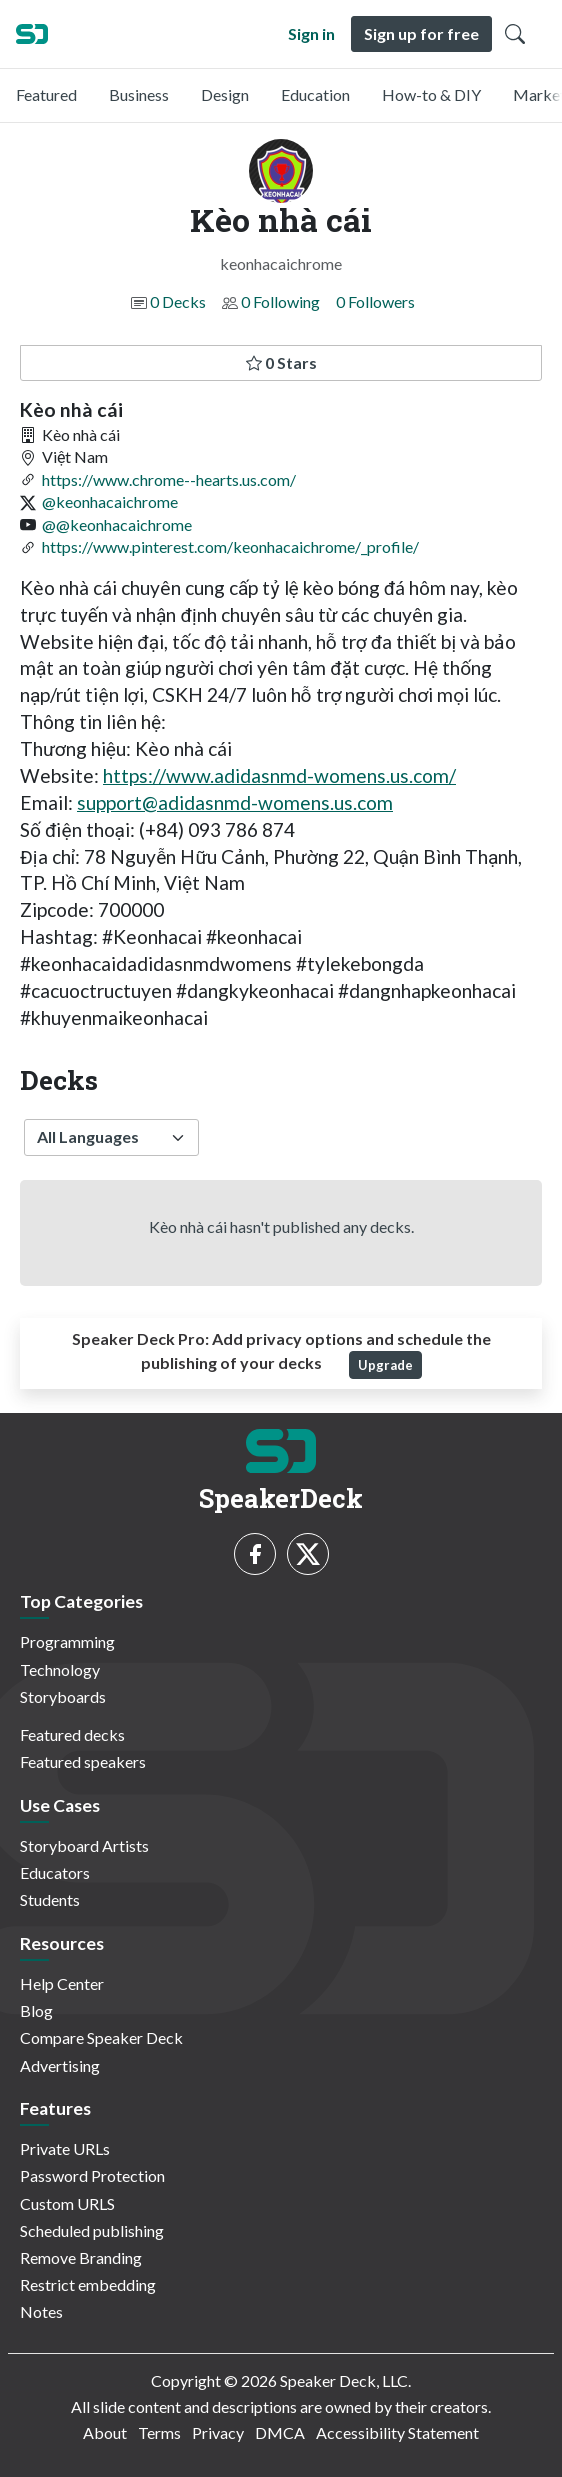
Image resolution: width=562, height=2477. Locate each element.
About (105, 2432)
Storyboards (63, 1696)
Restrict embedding (88, 2284)
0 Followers (375, 301)
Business (139, 94)
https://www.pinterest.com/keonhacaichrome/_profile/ (230, 546)
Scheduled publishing (92, 2230)
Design (225, 94)
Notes (41, 2311)
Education (315, 94)
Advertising (60, 2065)
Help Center (62, 1983)
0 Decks (178, 301)
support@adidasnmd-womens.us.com (235, 802)
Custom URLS (67, 2203)
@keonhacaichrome (110, 501)
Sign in (311, 33)
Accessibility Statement (397, 2432)
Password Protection (92, 2175)
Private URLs (65, 2148)
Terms (159, 2432)
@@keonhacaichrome (117, 524)
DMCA (280, 2432)
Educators (55, 1872)
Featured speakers (83, 1761)
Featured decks (72, 1734)
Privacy (218, 2432)
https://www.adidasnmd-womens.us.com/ (279, 775)
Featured (46, 94)
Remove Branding (81, 2257)
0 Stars (281, 362)
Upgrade (385, 1365)
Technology (60, 1669)
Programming (67, 1641)
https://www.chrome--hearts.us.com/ (169, 479)
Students (50, 1899)
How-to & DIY (431, 94)
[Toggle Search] (515, 34)
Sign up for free (421, 33)
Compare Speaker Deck (101, 2037)
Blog (36, 2010)
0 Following (280, 301)
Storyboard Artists (84, 1845)
